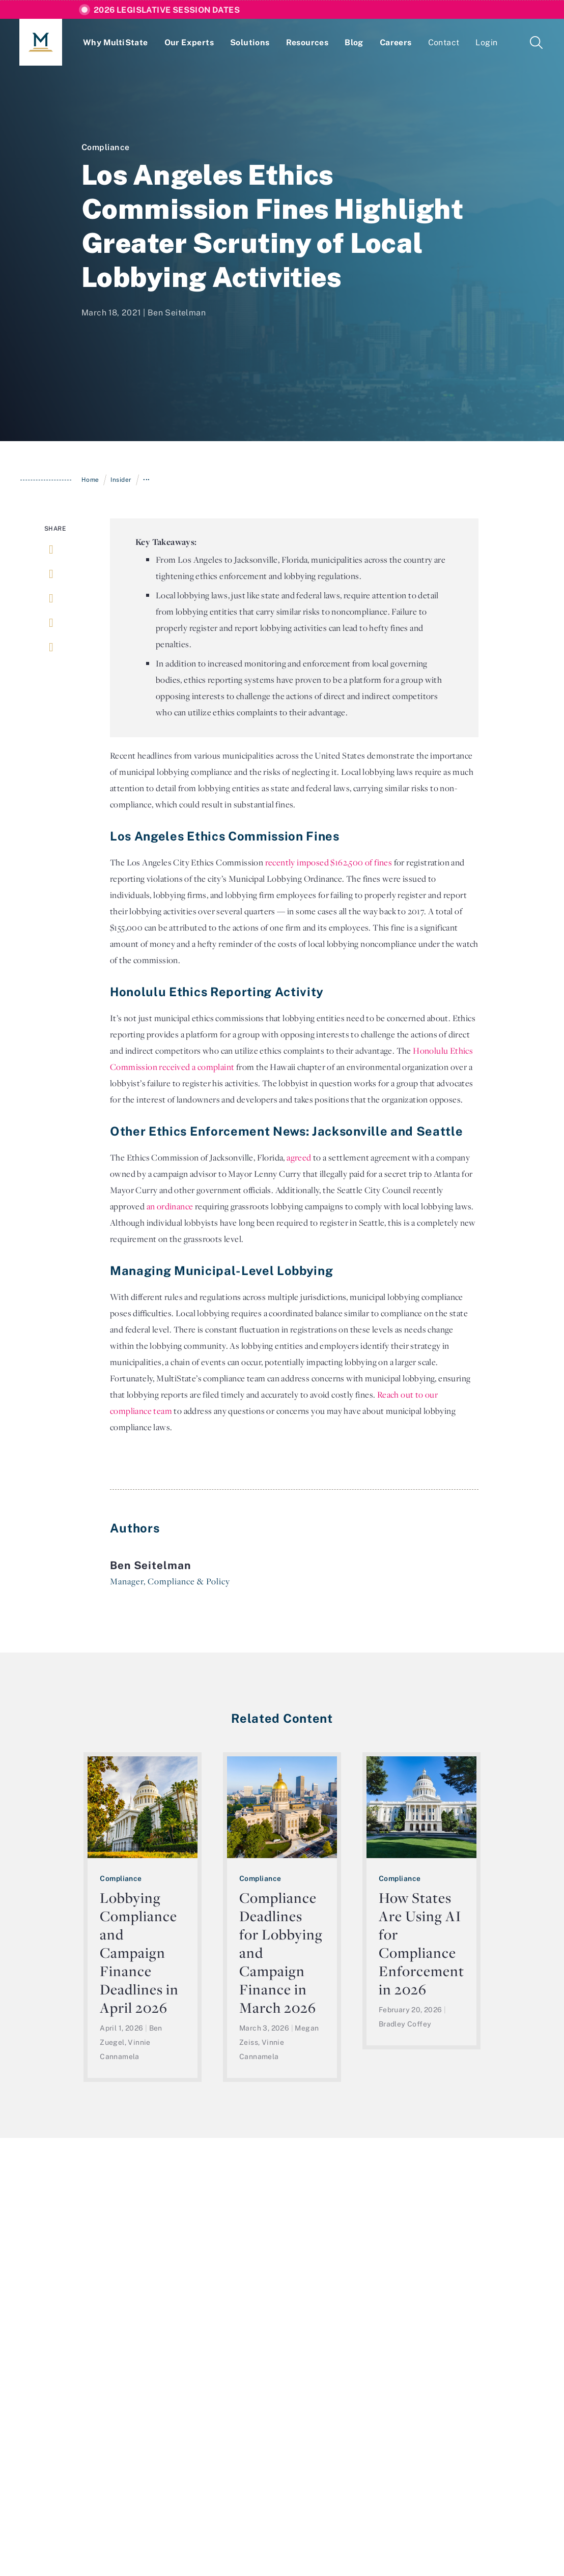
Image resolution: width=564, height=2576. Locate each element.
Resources (307, 42)
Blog (354, 42)
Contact (444, 42)
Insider (120, 479)
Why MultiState (115, 42)
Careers (396, 42)
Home (90, 479)
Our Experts (189, 42)
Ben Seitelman (177, 312)
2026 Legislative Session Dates (167, 10)
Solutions (250, 42)
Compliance (105, 147)
